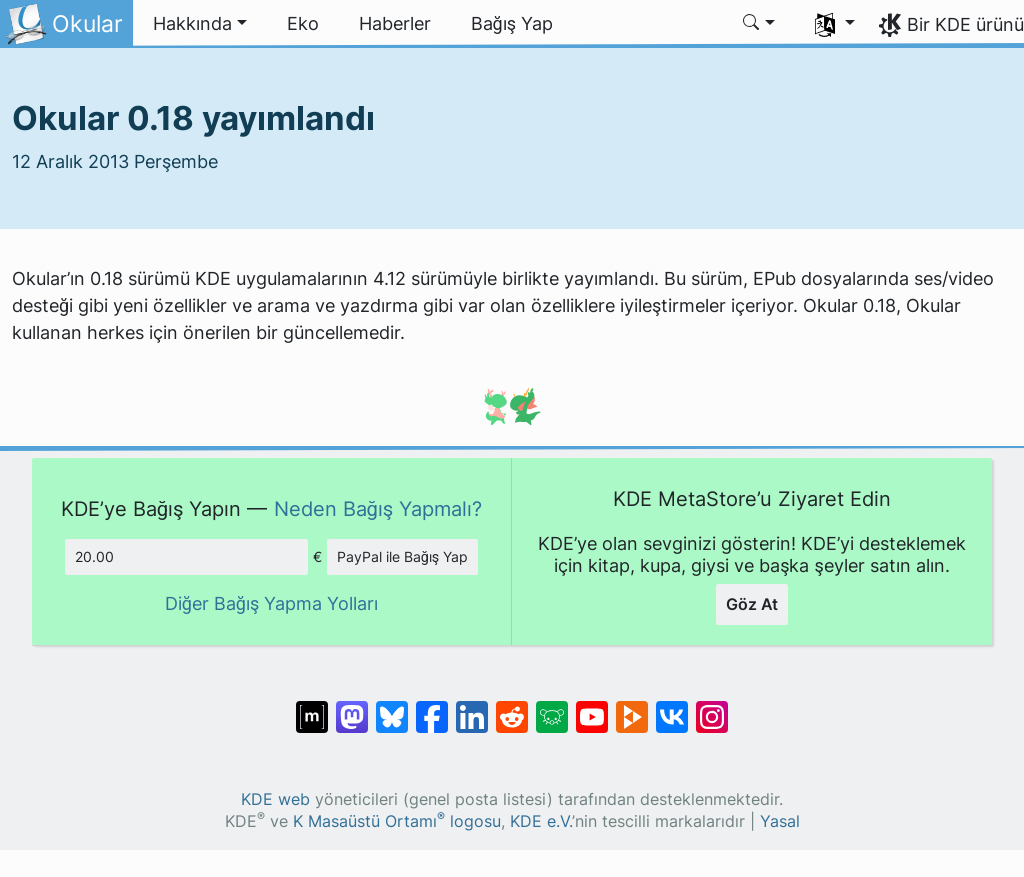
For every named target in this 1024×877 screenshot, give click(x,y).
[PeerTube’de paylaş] (632, 707)
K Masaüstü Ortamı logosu (397, 821)
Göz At (752, 604)
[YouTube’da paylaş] (592, 707)
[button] (200, 24)
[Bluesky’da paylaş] (392, 707)
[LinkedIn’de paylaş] (472, 707)
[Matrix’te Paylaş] (312, 707)
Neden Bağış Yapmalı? (378, 508)
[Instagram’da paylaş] (712, 707)
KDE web (275, 799)
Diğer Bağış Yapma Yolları (272, 603)
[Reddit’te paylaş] (512, 707)
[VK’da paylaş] (672, 707)
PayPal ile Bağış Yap (403, 556)
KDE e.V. (541, 821)
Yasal (780, 821)
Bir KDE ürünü (965, 24)
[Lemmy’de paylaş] (552, 707)
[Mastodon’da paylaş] (352, 707)
